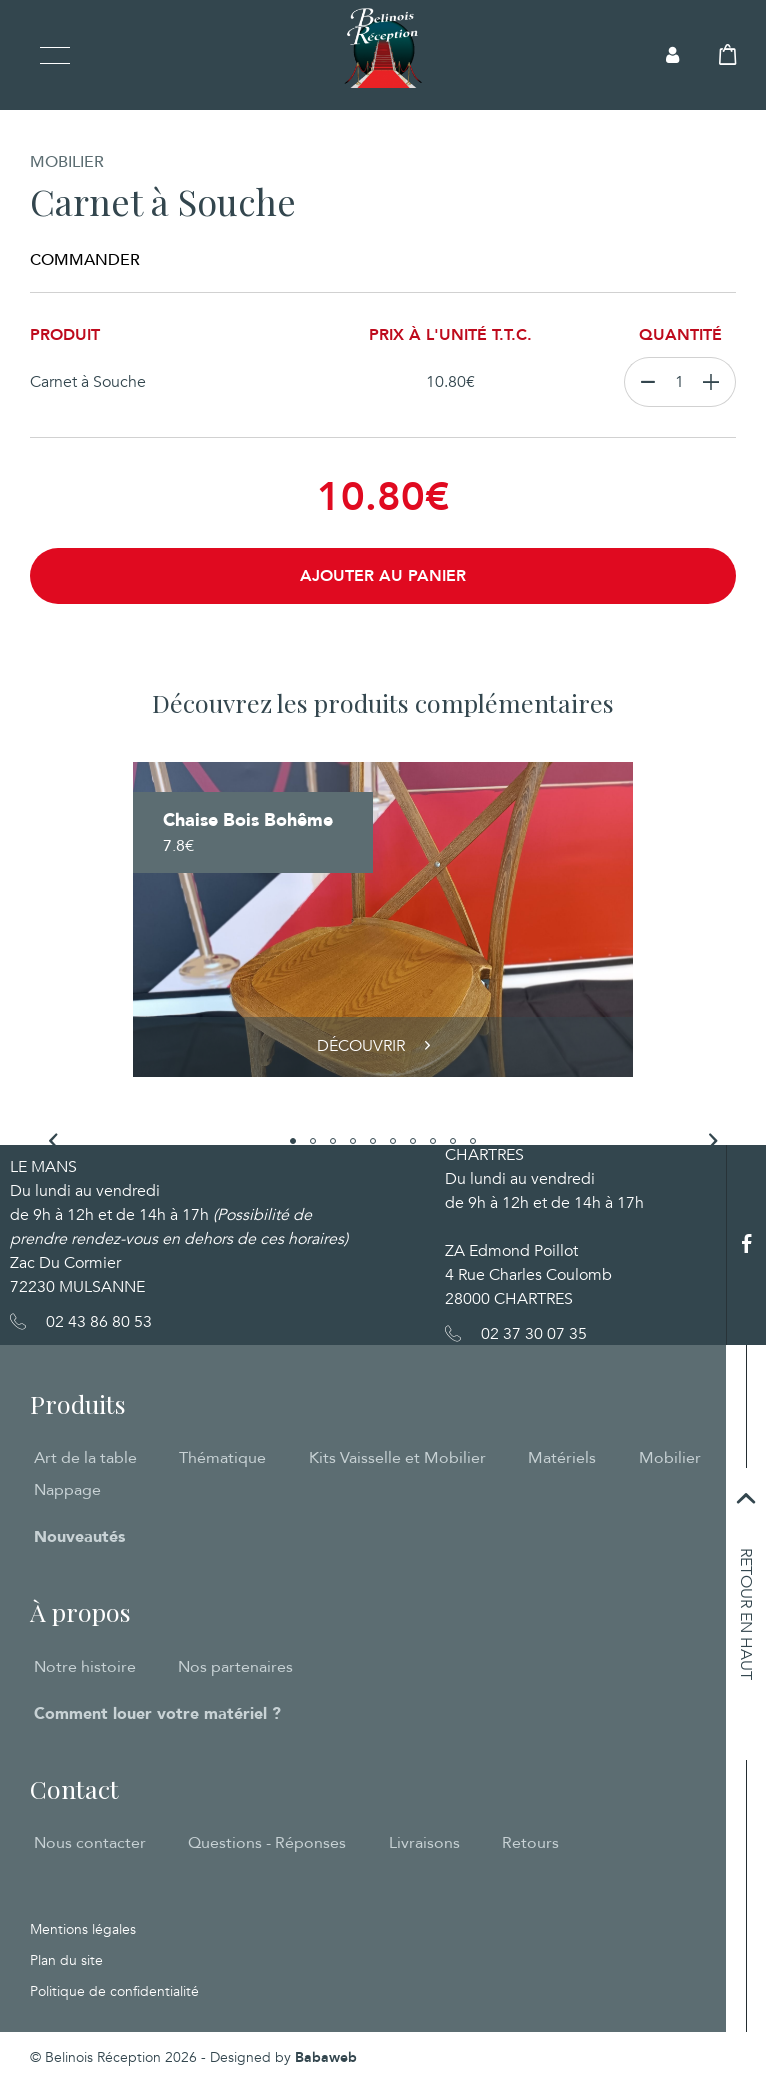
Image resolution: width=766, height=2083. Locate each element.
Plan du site (66, 1960)
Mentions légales (83, 1929)
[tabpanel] (383, 919)
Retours (530, 1843)
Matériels (562, 1458)
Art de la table (85, 1458)
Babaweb (326, 2057)
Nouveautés (79, 1537)
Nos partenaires (235, 1667)
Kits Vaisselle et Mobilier (397, 1458)
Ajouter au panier (383, 576)
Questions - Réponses (267, 1843)
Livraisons (424, 1843)
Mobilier (670, 1458)
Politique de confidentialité (114, 1991)
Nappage (67, 1490)
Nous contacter (90, 1843)
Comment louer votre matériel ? (157, 1714)
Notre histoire (85, 1667)
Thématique (222, 1458)
